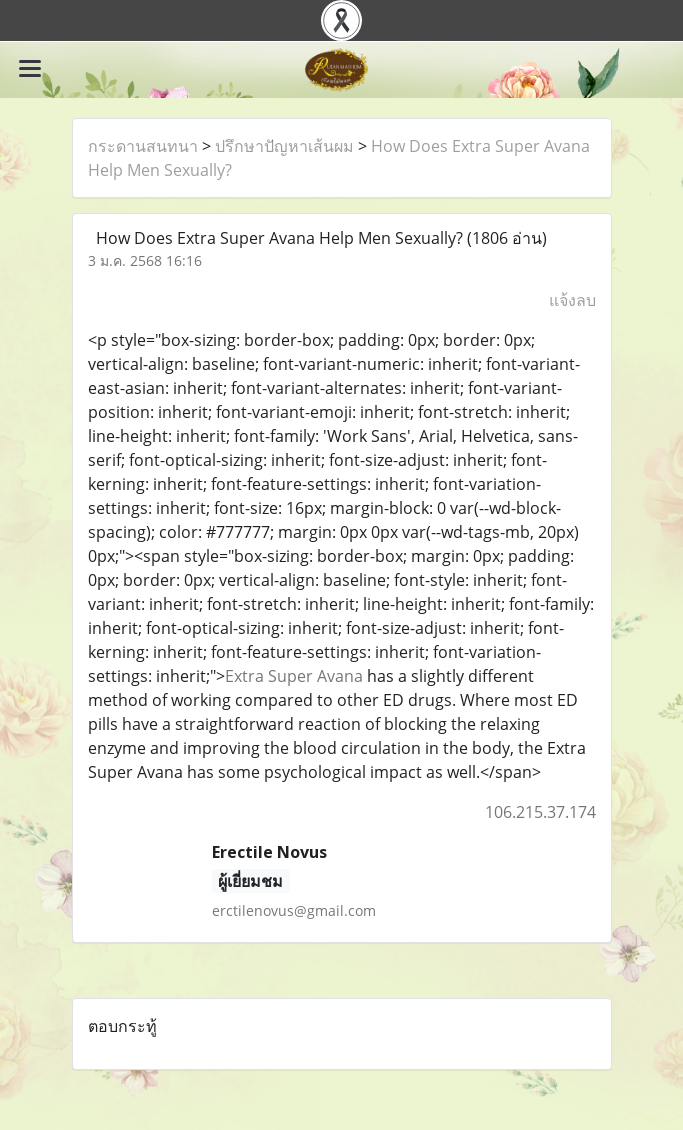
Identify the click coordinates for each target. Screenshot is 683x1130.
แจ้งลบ (572, 300)
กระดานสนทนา (143, 146)
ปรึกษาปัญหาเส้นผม (284, 146)
